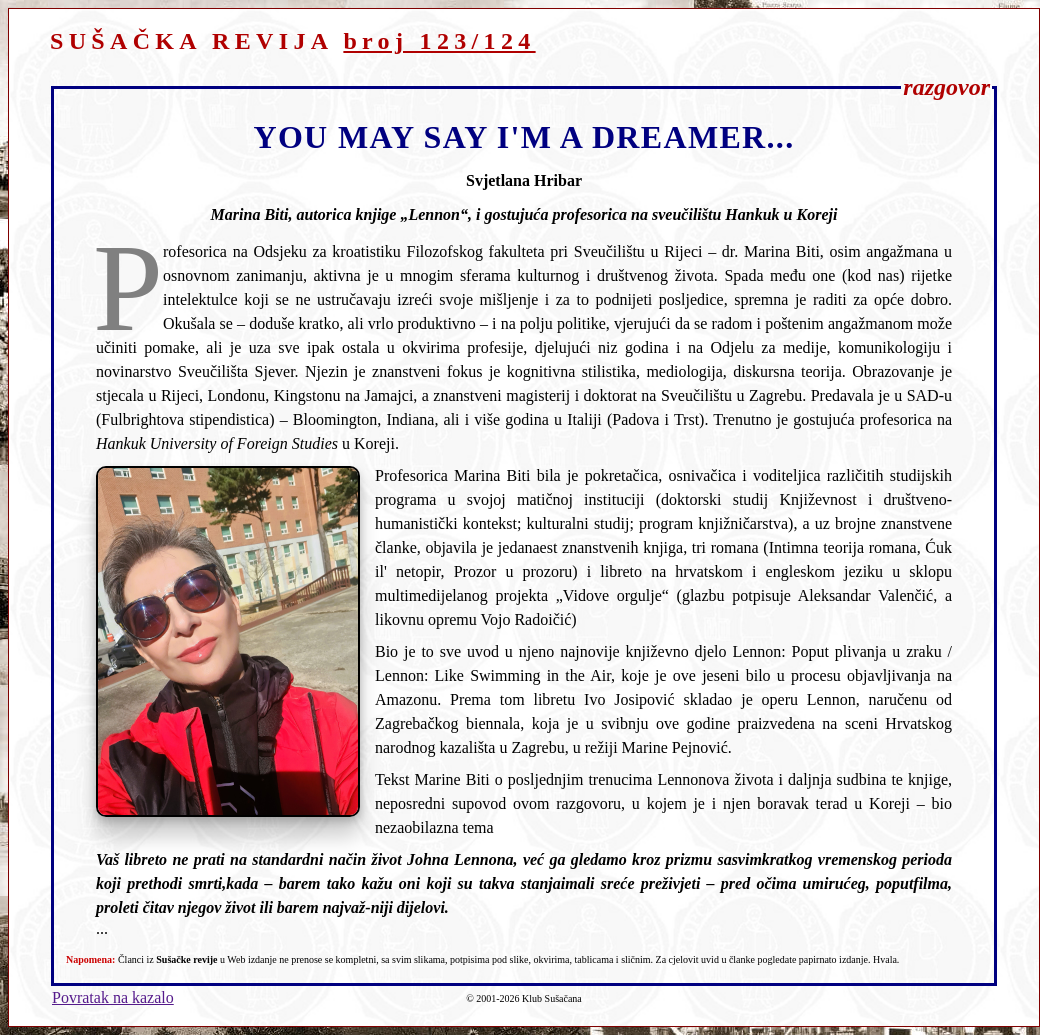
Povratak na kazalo (113, 997)
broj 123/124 (439, 41)
